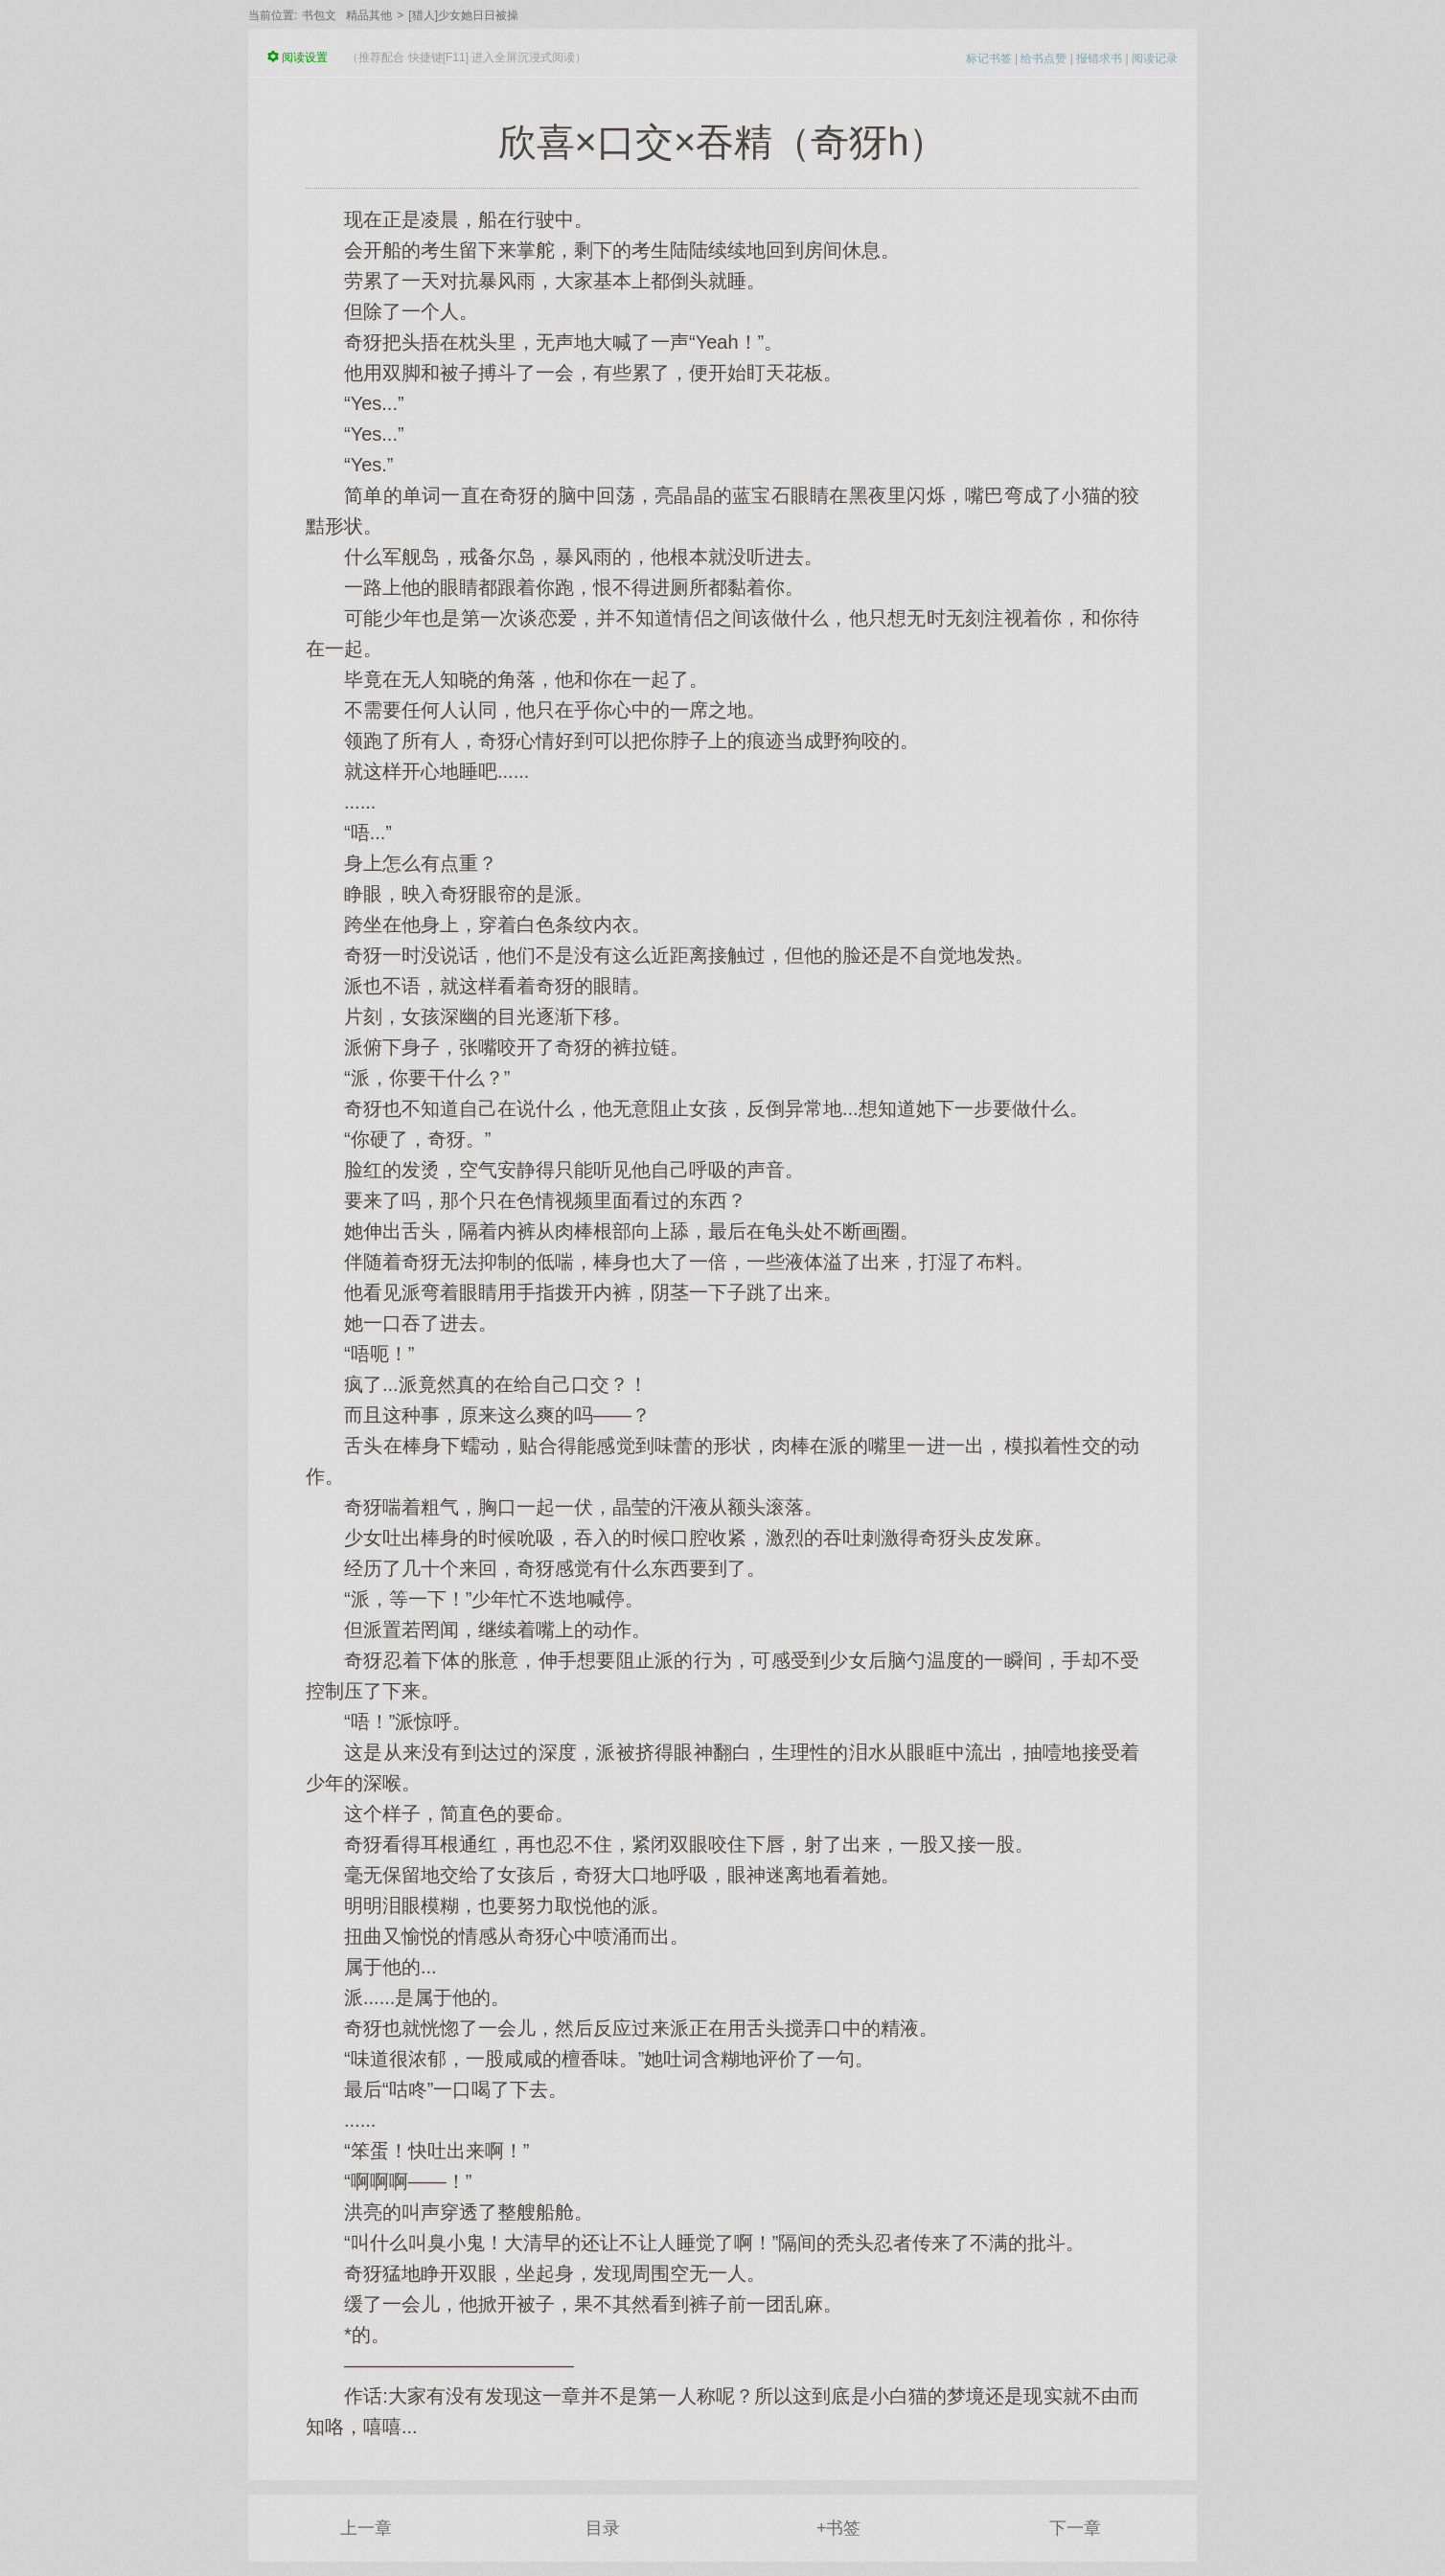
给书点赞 (1044, 58)
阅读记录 (1155, 58)
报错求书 (1099, 58)
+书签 (838, 2528)
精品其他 (369, 15)
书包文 (319, 15)
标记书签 (989, 58)
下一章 (1075, 2528)
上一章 (366, 2528)
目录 (602, 2528)
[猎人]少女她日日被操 (463, 15)
